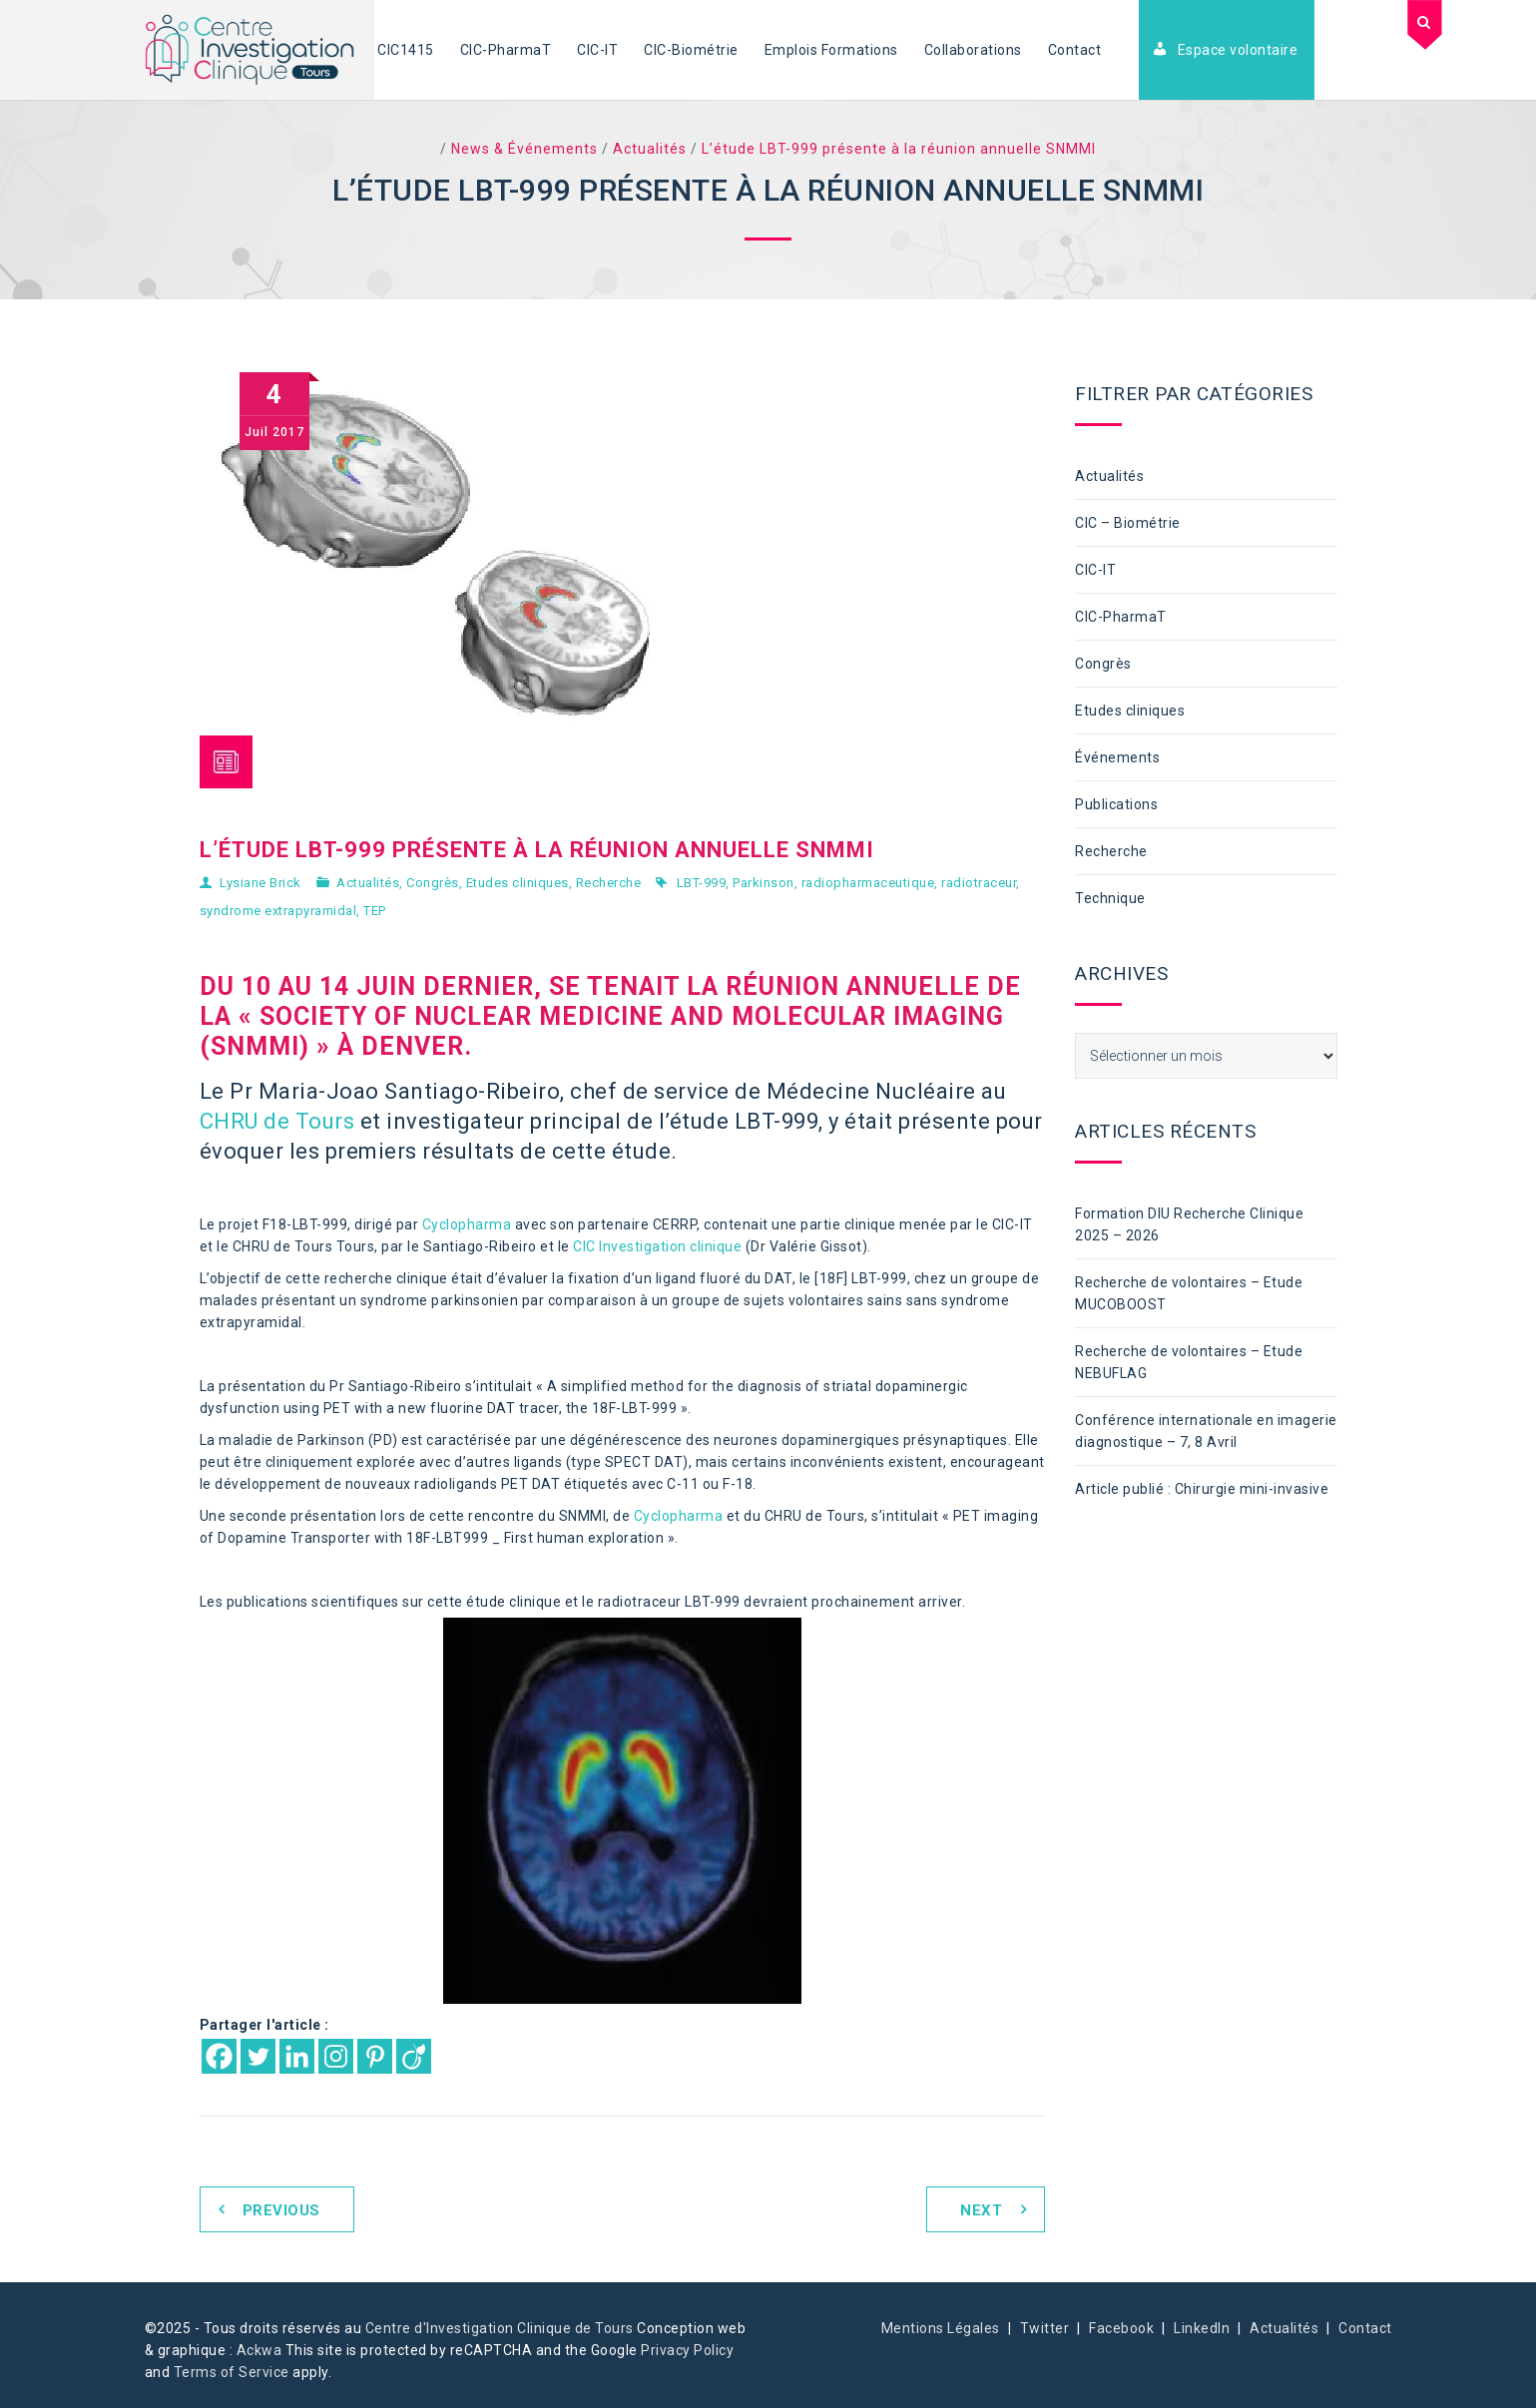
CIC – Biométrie (1128, 523)
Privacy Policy (687, 2350)
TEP (374, 910)
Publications (1116, 804)
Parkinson (763, 882)
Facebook (1121, 2328)
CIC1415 (405, 50)
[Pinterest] (374, 2056)
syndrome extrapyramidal (278, 910)
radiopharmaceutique (868, 882)
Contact (1075, 50)
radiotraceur (978, 882)
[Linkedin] (296, 2056)
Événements (1117, 757)
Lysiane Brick (260, 882)
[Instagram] (335, 2056)
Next (981, 2210)
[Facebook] (219, 2056)
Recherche (609, 882)
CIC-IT (597, 50)
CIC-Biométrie (691, 50)
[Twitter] (258, 2056)
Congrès (432, 882)
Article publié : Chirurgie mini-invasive (1201, 1489)
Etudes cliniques (517, 882)
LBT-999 (702, 882)
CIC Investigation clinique (657, 1246)
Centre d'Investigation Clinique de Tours (499, 2328)
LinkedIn (1202, 2328)
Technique (1110, 898)
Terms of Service (231, 2372)
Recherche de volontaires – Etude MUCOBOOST (1188, 1293)
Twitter (1045, 2328)
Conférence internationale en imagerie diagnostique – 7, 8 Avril (1206, 1431)
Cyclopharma (467, 1224)
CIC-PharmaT (506, 50)
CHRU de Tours (277, 1121)
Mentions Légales (940, 2328)
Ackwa (259, 2350)
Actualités (367, 882)
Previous (281, 2210)
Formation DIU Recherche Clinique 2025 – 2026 (1189, 1224)
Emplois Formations (831, 50)
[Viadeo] (413, 2056)
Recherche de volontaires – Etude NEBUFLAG (1188, 1362)
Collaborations (973, 50)
